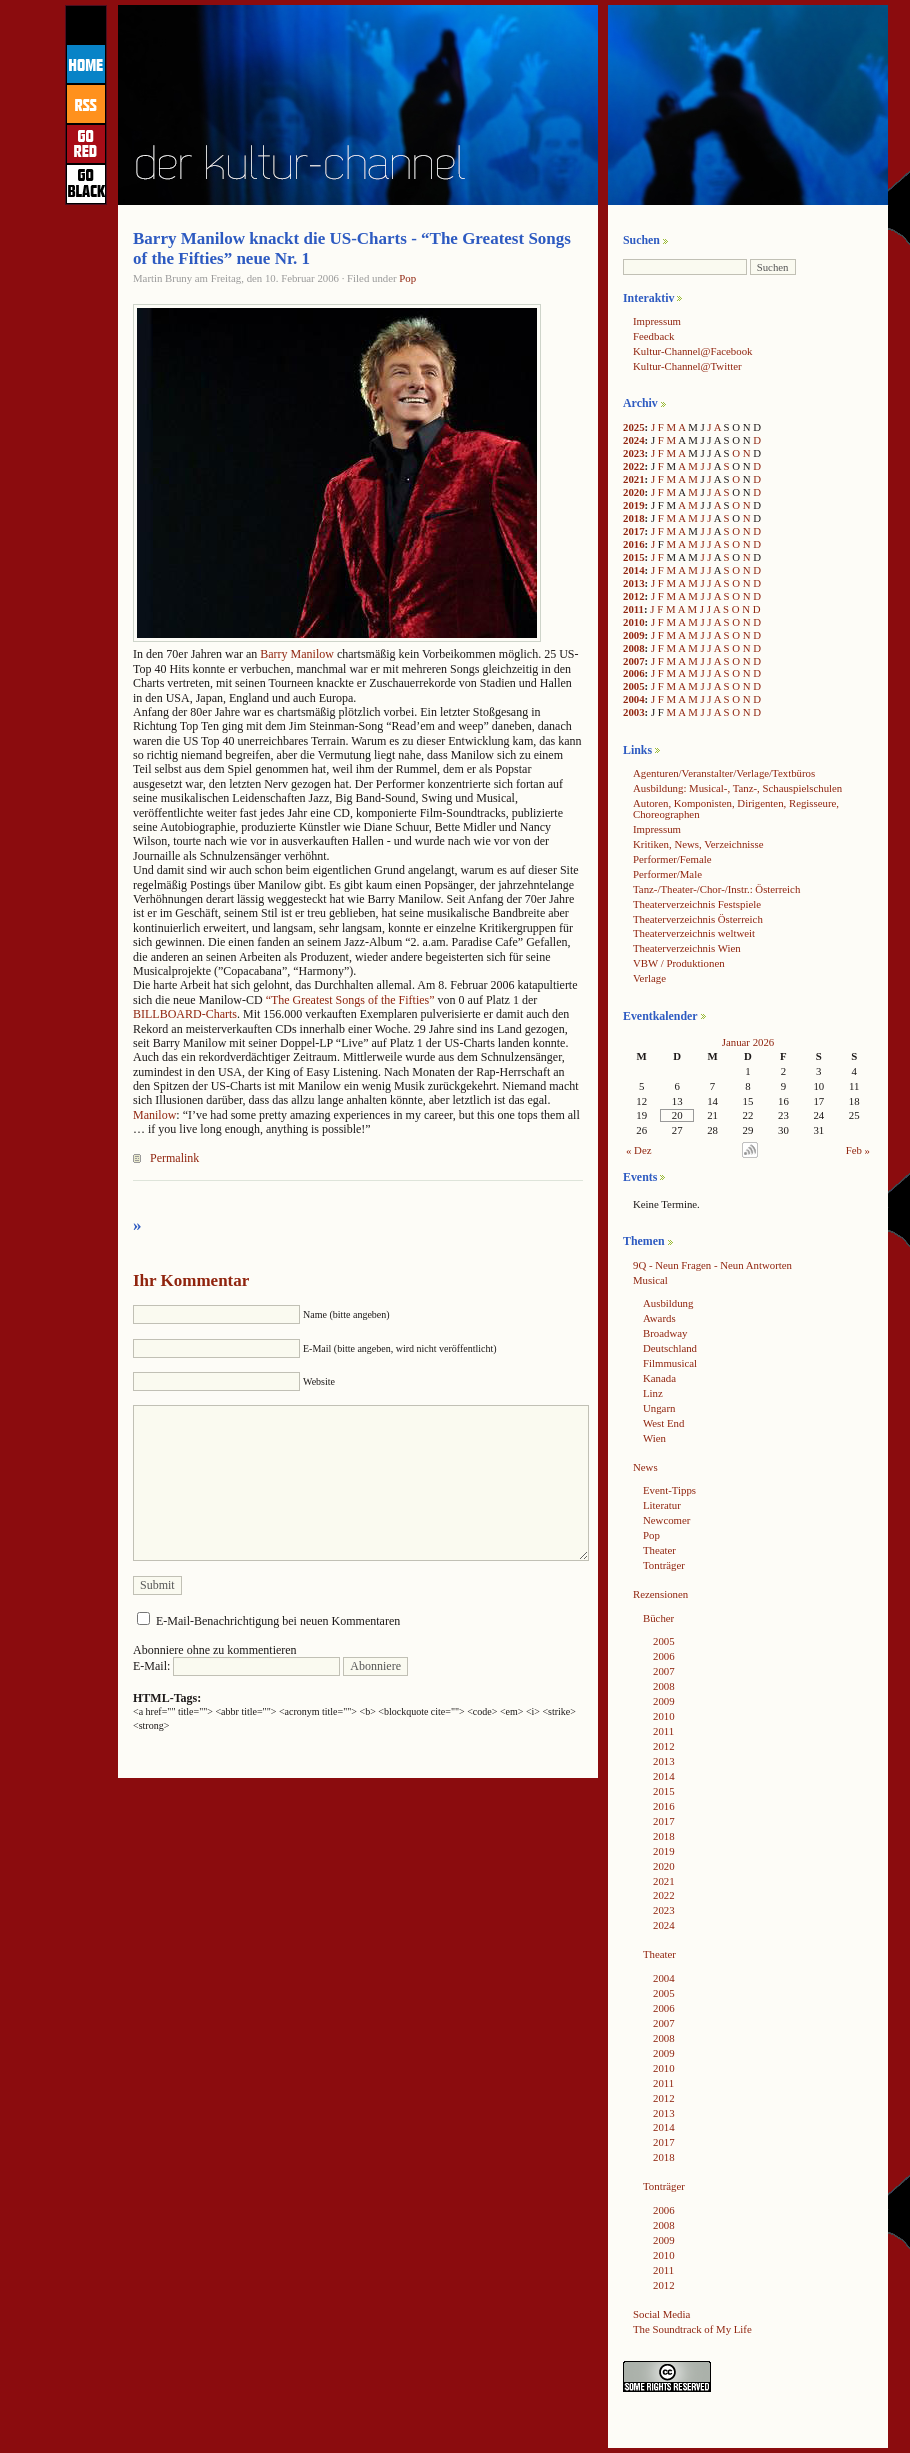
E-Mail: (236, 1666)
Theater (659, 1550)
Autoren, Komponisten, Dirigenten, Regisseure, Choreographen (736, 808)
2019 (634, 505)
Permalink (174, 1158)
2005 (634, 686)
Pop (407, 278)
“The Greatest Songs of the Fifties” (350, 1000)
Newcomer (666, 1520)
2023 (634, 453)
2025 (634, 427)
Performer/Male (667, 874)
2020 (634, 492)
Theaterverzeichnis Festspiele (697, 904)
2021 (634, 479)
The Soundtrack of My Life (692, 2329)
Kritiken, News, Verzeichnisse (698, 844)
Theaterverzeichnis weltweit (694, 933)
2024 (634, 440)
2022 (634, 466)
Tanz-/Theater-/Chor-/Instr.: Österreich (716, 889)
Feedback (653, 336)
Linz (653, 1393)
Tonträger (664, 1565)
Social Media (661, 2314)
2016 (634, 544)
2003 (634, 712)
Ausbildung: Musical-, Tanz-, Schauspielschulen (737, 788)
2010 (634, 622)
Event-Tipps (669, 1490)
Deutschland (670, 1348)
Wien (654, 1438)
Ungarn (659, 1408)
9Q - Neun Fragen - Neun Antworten (712, 1265)
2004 (634, 699)
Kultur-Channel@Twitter (687, 366)
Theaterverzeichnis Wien (687, 948)
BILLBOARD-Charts (185, 1014)
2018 (634, 518)
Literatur (662, 1505)
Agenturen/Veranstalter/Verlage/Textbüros (724, 773)
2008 (634, 648)
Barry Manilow (297, 654)
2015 (634, 557)
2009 (634, 635)
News (645, 1467)
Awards (659, 1318)
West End (663, 1423)
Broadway (665, 1333)
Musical (650, 1280)
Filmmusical (670, 1363)
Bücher (658, 1618)
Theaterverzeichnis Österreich (698, 919)
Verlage (649, 978)
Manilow (154, 1115)
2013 (634, 583)
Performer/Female (672, 859)
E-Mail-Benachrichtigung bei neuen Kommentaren (278, 1621)
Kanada (659, 1378)
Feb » (858, 1150)
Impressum (657, 321)
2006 (634, 673)
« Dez (638, 1150)
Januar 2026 (748, 1042)
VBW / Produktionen (679, 963)
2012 (634, 596)
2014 (634, 570)
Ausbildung (668, 1303)
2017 (634, 531)
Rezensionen (660, 1594)
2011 (633, 609)
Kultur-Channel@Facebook (692, 351)
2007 (634, 661)
